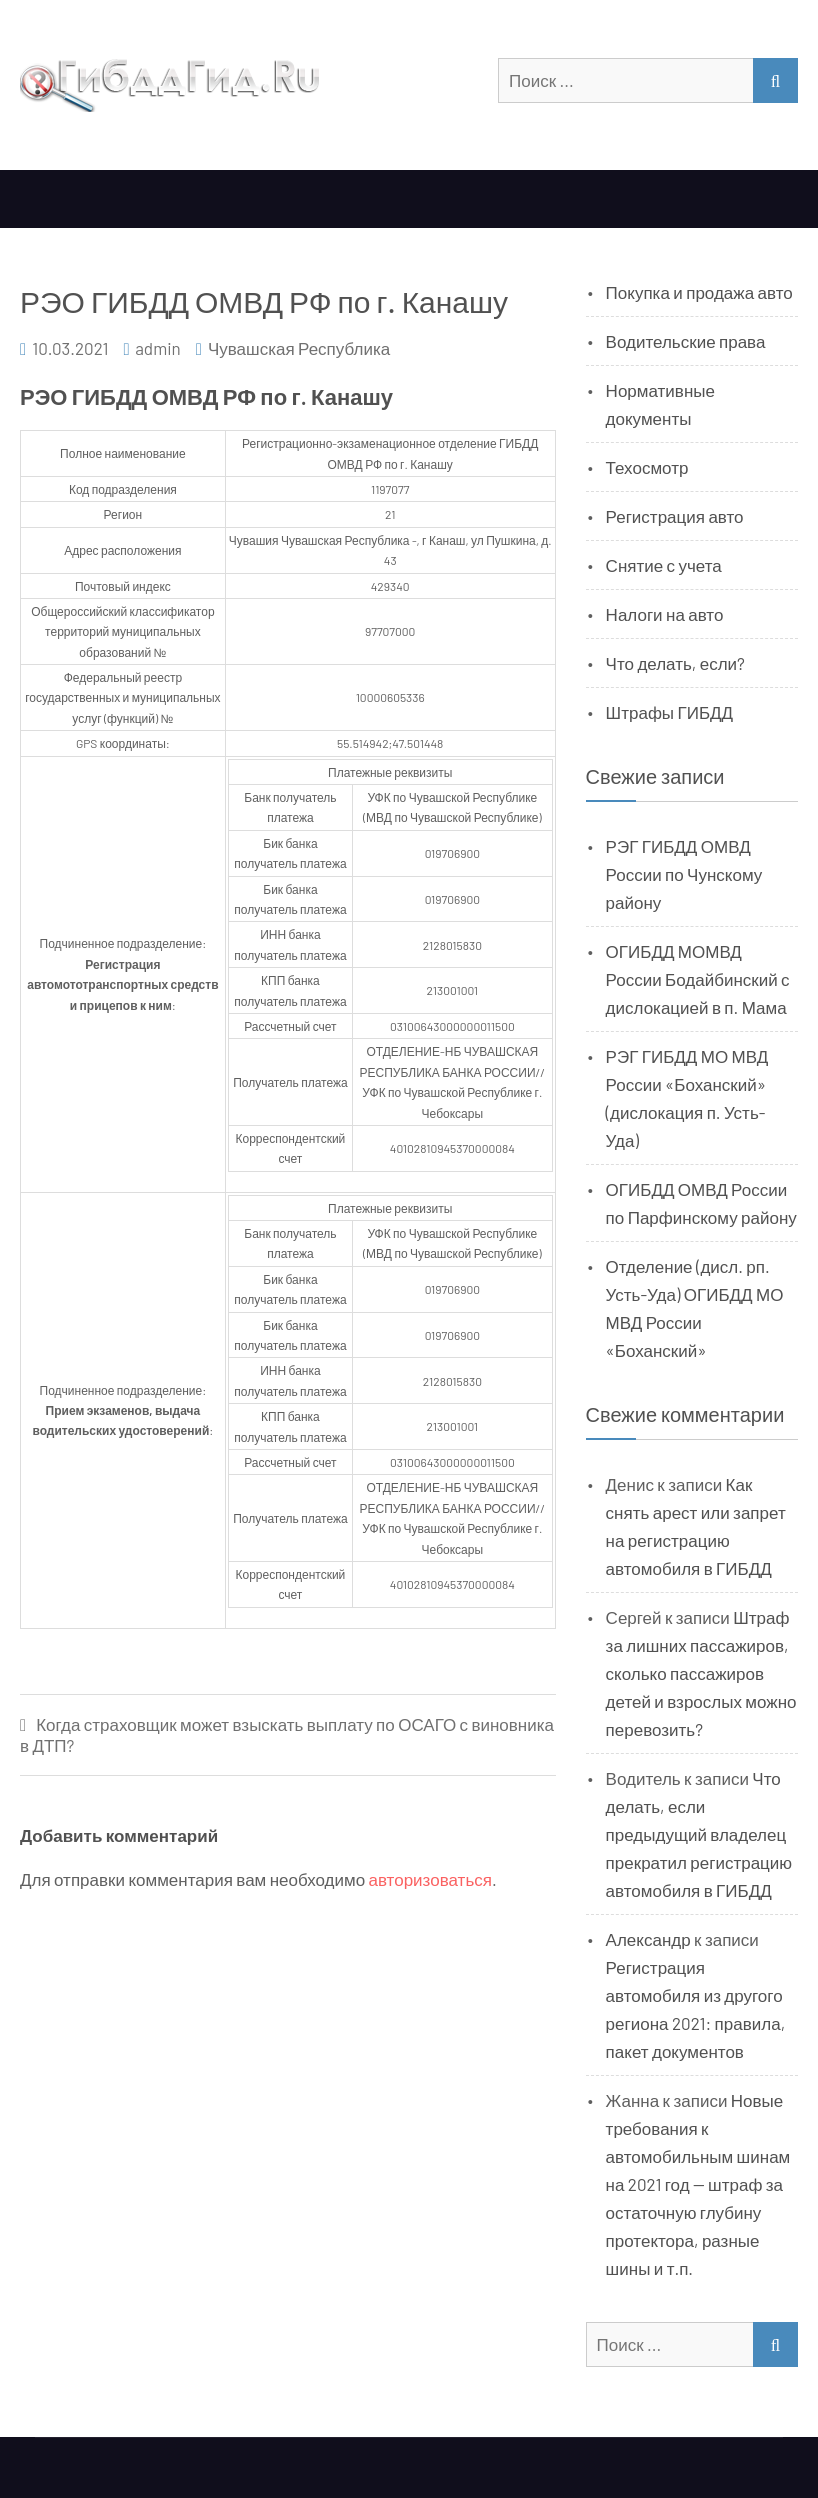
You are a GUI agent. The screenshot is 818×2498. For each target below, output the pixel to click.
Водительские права (686, 341)
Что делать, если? (675, 663)
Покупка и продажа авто (699, 292)
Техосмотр (647, 467)
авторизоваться (430, 1879)
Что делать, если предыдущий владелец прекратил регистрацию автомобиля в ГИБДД (699, 1834)
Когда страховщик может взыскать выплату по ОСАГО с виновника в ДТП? (287, 1734)
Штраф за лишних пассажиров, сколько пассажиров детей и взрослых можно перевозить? (701, 1673)
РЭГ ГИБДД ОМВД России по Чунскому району (684, 874)
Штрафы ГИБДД (670, 712)
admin (158, 348)
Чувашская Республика (299, 348)
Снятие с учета (664, 565)
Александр (648, 1939)
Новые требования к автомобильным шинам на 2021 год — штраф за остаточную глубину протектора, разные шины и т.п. (698, 2184)
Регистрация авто (675, 516)
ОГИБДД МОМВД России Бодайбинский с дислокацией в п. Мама (698, 979)
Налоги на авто (665, 614)
